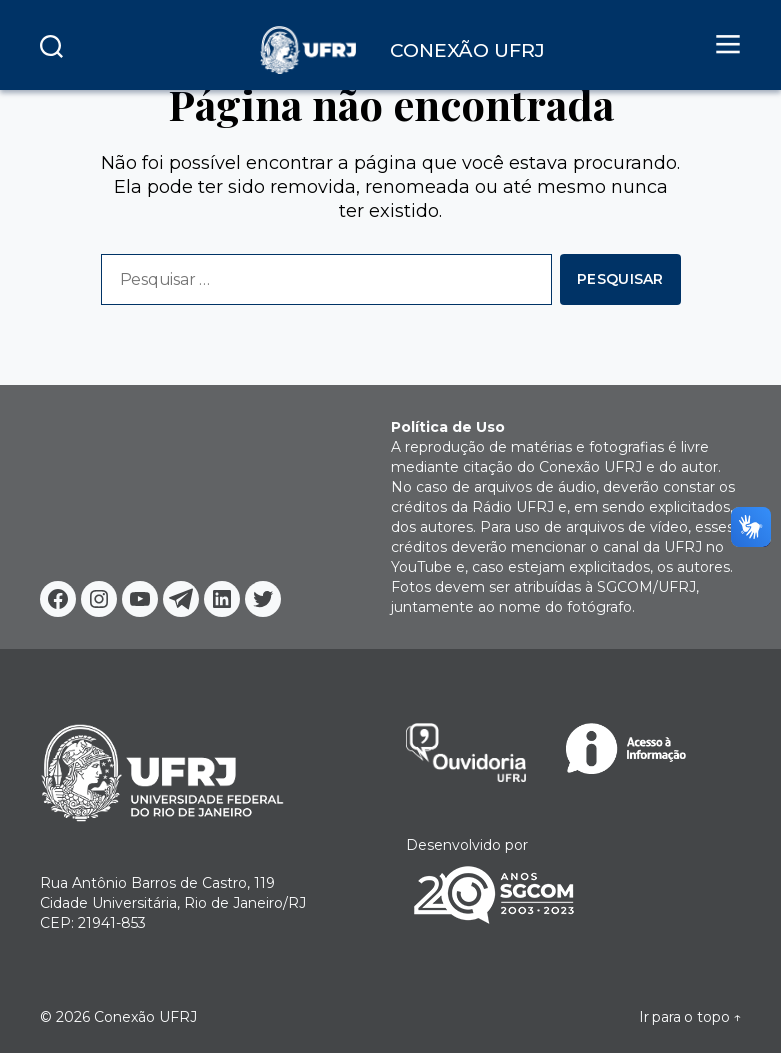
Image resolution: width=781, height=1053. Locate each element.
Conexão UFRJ (145, 1017)
